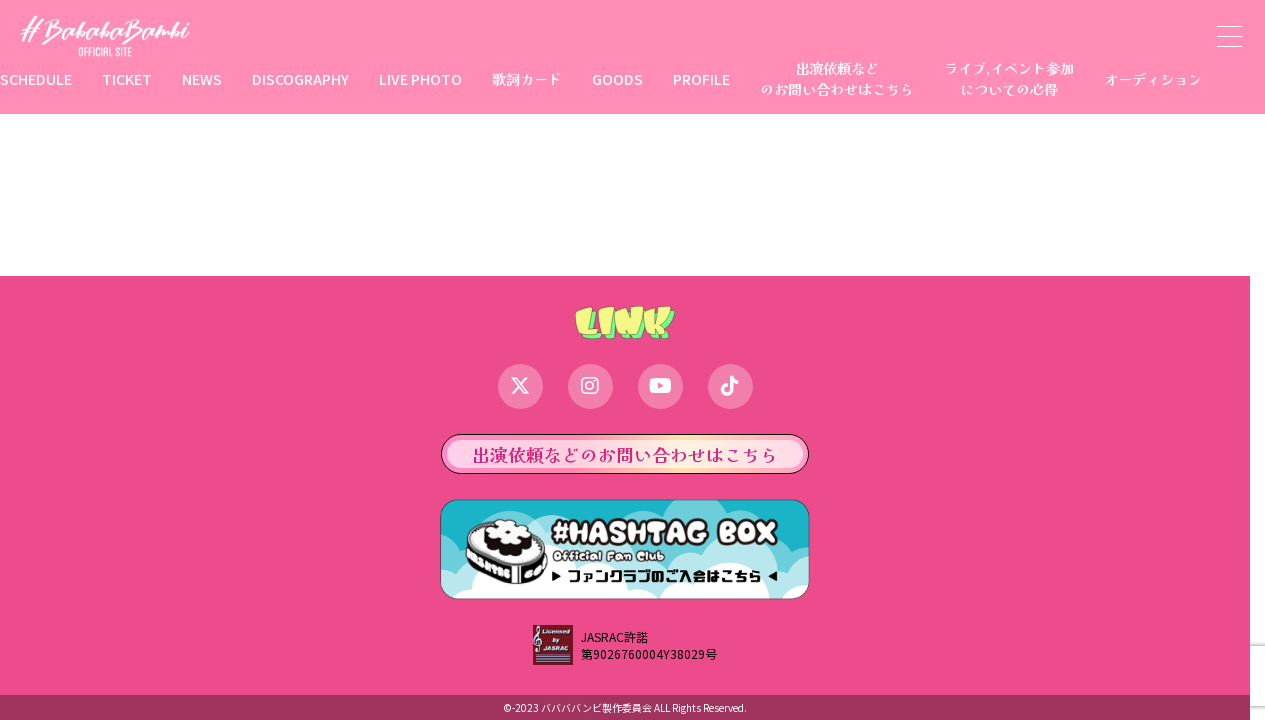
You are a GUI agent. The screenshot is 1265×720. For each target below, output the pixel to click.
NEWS (202, 78)
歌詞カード (527, 78)
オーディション (1153, 78)
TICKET (127, 78)
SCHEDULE (36, 78)
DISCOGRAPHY (300, 78)
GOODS (617, 78)
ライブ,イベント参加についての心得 (1009, 78)
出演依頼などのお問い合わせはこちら (837, 78)
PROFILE (701, 78)
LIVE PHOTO (420, 78)
